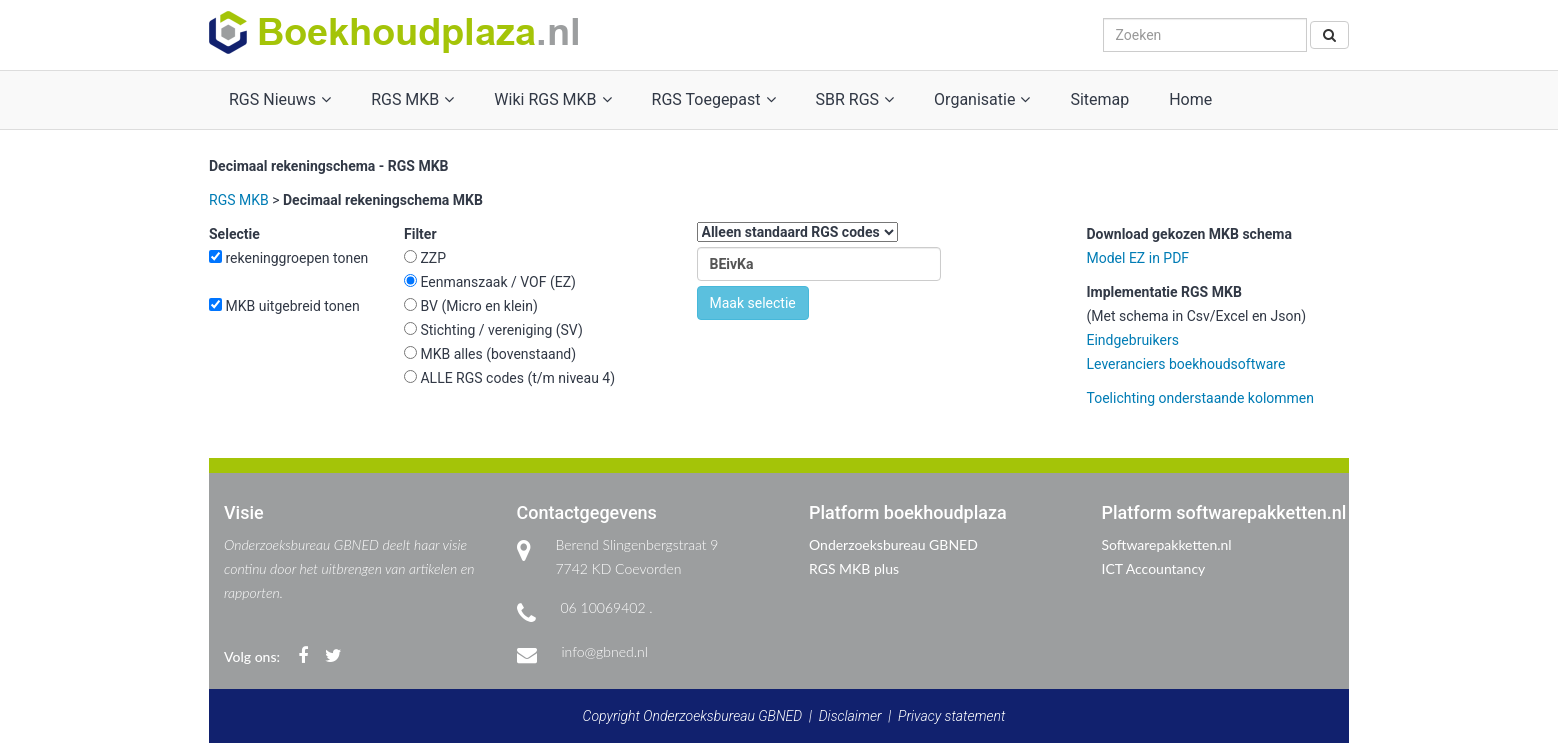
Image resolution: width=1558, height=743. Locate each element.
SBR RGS (855, 99)
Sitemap (1099, 99)
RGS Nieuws (280, 99)
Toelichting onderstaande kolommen (1201, 398)
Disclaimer (850, 716)
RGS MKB (412, 99)
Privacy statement (951, 716)
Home (1190, 99)
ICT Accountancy (1154, 568)
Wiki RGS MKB (552, 99)
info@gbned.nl (605, 651)
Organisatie (982, 99)
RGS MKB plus (854, 568)
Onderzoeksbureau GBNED (893, 544)
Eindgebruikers (1133, 340)
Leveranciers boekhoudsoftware (1186, 364)
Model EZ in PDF (1138, 258)
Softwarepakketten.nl (1167, 544)
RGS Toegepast (714, 99)
